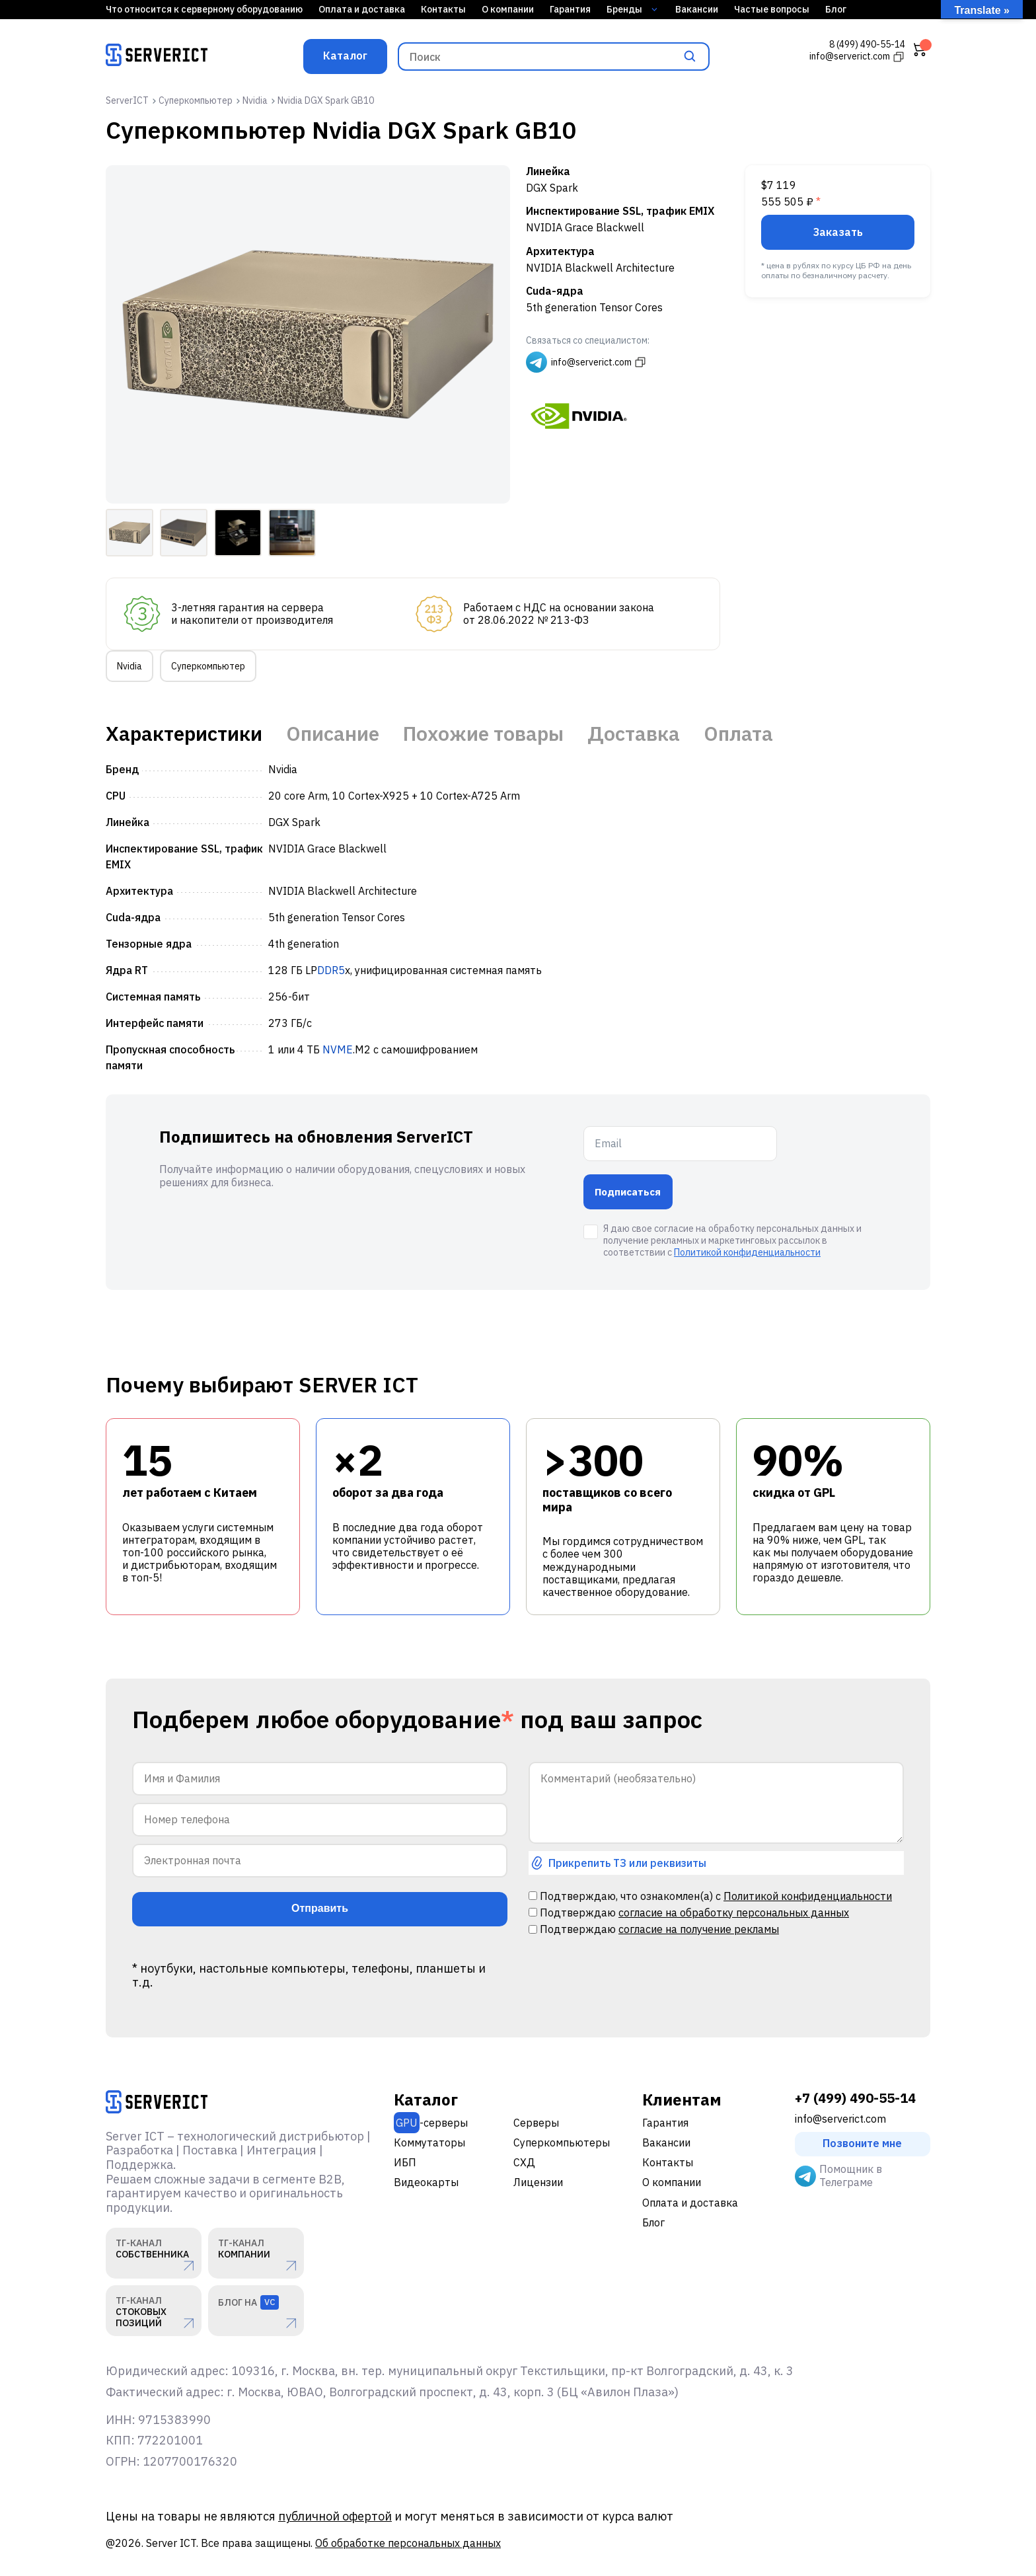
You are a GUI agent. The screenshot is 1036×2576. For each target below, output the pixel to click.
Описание (332, 733)
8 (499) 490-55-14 (867, 44)
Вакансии (696, 9)
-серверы (431, 2122)
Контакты (443, 9)
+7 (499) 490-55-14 (855, 2098)
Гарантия (570, 9)
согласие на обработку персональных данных (733, 1912)
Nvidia (129, 666)
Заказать (838, 232)
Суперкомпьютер (208, 666)
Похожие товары (483, 733)
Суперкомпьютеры (561, 2142)
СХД (524, 2162)
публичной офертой (335, 2516)
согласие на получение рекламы (698, 1929)
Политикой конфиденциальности (747, 1252)
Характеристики (184, 733)
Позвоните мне (862, 2143)
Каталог (345, 55)
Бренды (632, 9)
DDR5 (331, 970)
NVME (337, 1049)
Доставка (633, 733)
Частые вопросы (771, 9)
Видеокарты (426, 2182)
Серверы (536, 2122)
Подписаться (628, 1192)
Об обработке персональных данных (408, 2543)
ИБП (405, 2162)
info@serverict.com (840, 2119)
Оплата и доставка (361, 9)
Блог (835, 9)
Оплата (738, 733)
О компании (508, 9)
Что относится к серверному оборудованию (204, 9)
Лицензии (538, 2182)
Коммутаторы (429, 2142)
